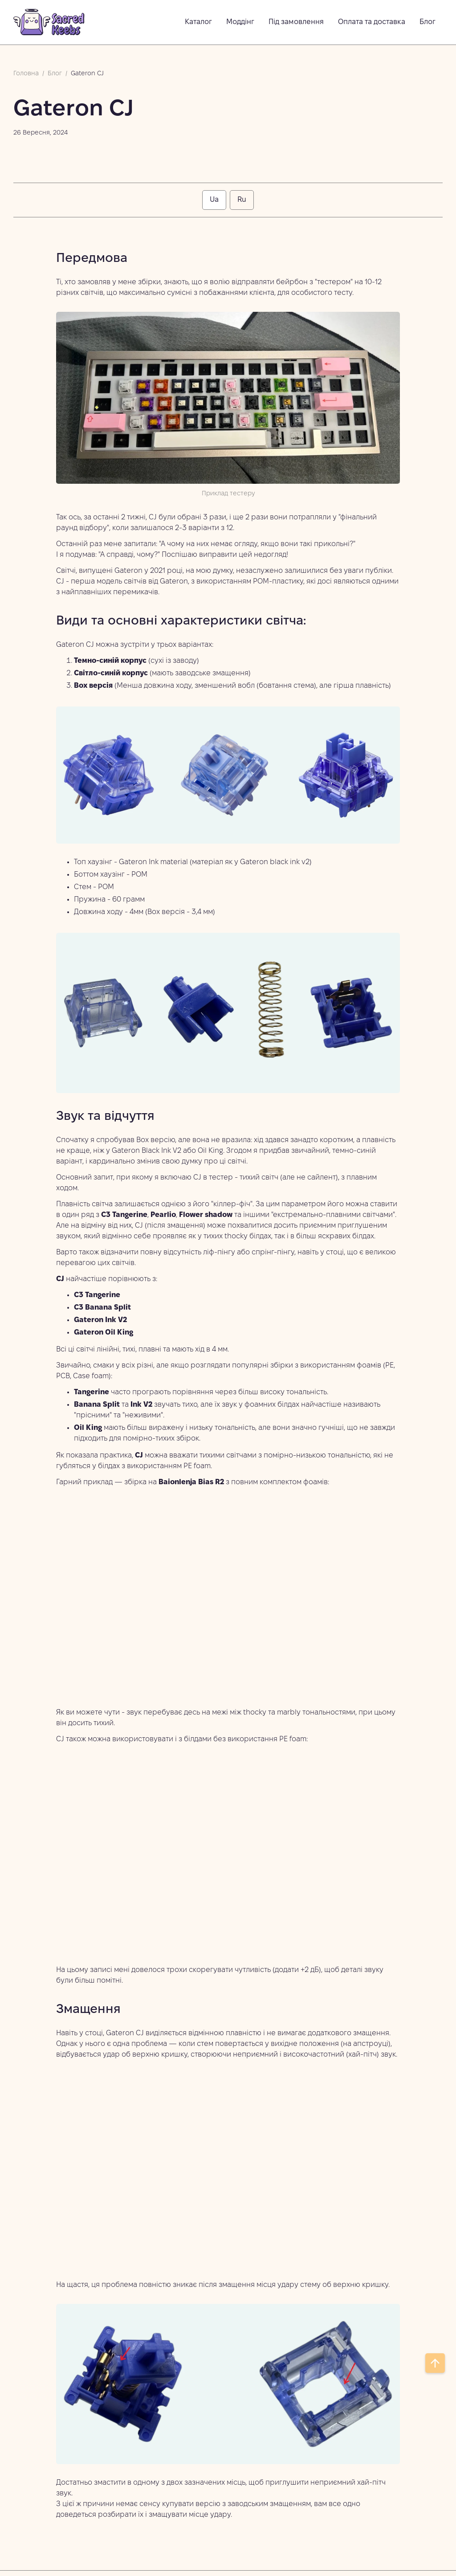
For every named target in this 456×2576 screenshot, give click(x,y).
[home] (49, 22)
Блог (55, 74)
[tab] (214, 200)
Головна (26, 74)
